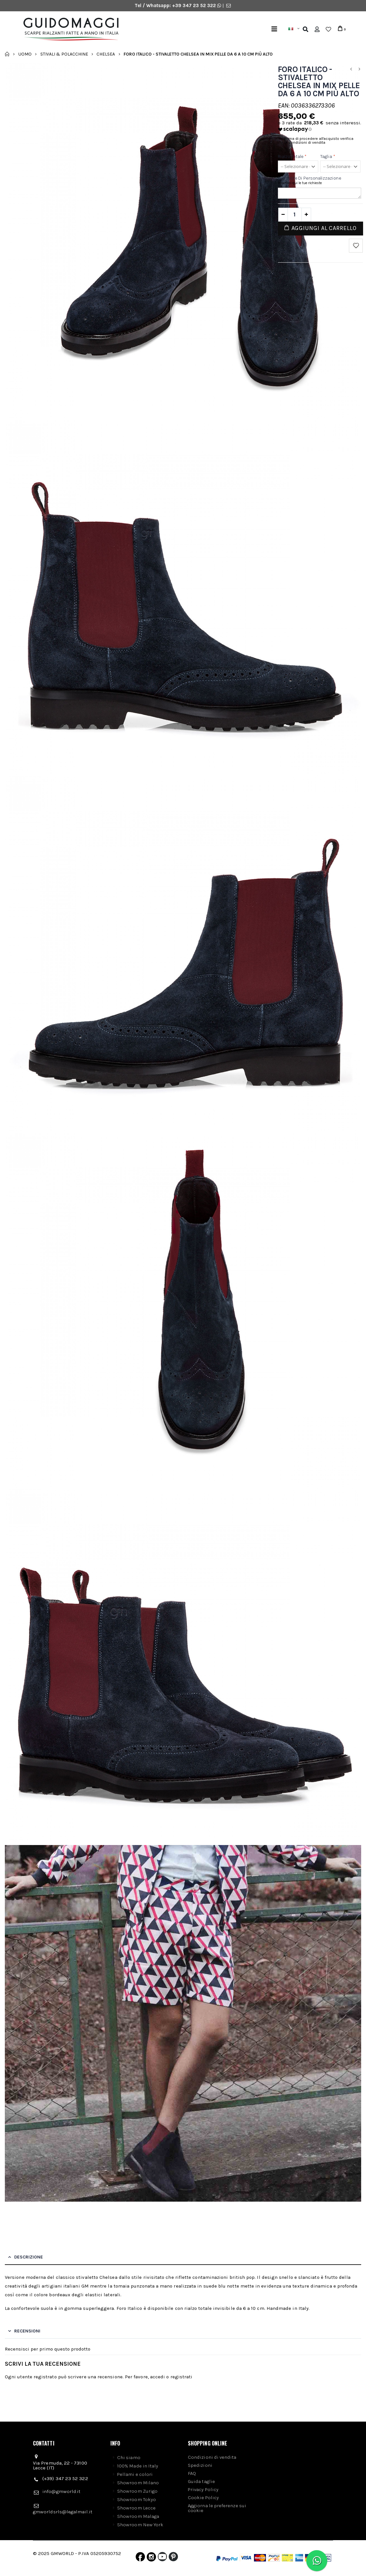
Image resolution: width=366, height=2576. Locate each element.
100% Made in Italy (137, 2466)
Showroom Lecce (136, 2508)
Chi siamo (128, 2457)
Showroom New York (140, 2525)
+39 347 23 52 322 (194, 5)
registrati (181, 2377)
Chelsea (106, 54)
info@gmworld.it (61, 2491)
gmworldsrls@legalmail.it (62, 2512)
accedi (157, 2377)
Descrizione (28, 2257)
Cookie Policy (203, 2497)
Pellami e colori (135, 2474)
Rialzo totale (292, 156)
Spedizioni (200, 2465)
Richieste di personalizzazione (309, 178)
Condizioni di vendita (212, 2457)
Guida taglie (201, 2481)
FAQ (192, 2473)
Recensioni (27, 2331)
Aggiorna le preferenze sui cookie (217, 2508)
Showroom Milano (138, 2483)
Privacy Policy (203, 2489)
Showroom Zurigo (137, 2491)
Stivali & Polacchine (64, 54)
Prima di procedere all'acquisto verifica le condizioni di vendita (318, 140)
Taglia (327, 156)
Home (7, 54)
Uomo (25, 54)
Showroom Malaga (138, 2516)
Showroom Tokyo (136, 2499)
